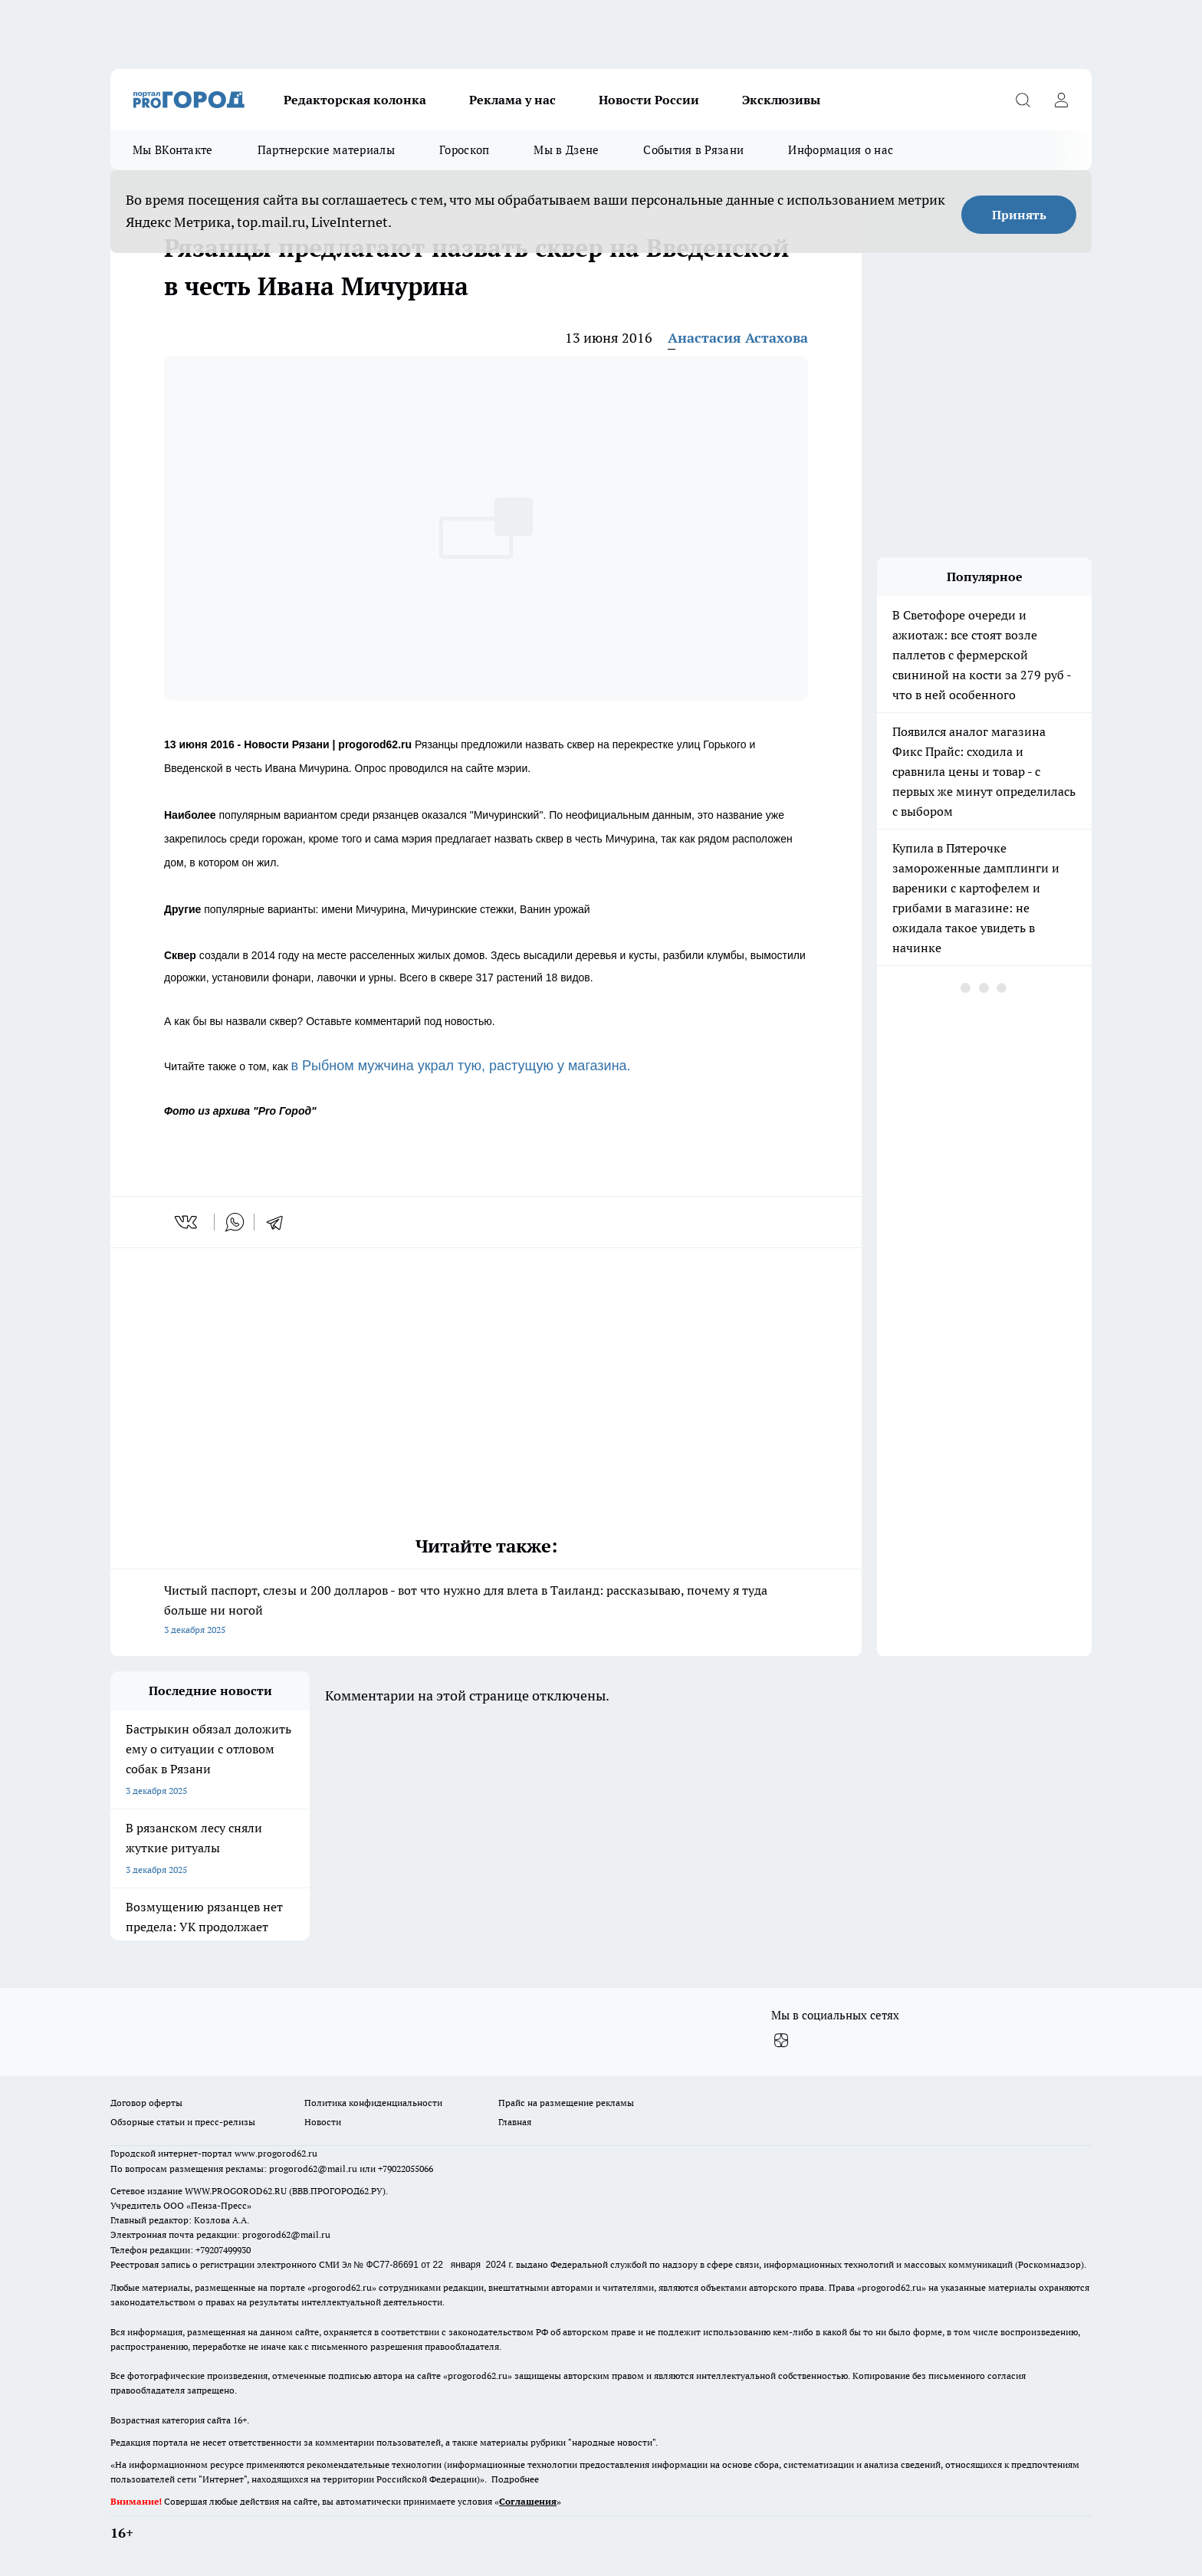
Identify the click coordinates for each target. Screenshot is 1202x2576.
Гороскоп (464, 150)
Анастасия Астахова (738, 338)
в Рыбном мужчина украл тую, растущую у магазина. (461, 1065)
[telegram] (279, 1222)
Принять (1019, 214)
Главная (514, 2122)
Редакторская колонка (355, 99)
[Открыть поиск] (1022, 99)
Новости (322, 2122)
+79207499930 (223, 2250)
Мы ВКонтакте (173, 150)
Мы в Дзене (566, 150)
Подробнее (515, 2479)
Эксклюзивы (781, 99)
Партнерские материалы (326, 150)
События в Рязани (693, 150)
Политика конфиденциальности (373, 2102)
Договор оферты (146, 2102)
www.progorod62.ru (276, 2153)
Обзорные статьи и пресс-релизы (182, 2122)
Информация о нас (840, 150)
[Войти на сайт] (1061, 99)
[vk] (187, 1222)
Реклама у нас (512, 99)
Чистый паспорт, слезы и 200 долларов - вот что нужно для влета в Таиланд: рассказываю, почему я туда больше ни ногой (486, 1611)
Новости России (649, 99)
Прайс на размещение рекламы (566, 2102)
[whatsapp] (235, 1222)
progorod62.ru (342, 2287)
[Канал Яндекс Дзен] (781, 2040)
